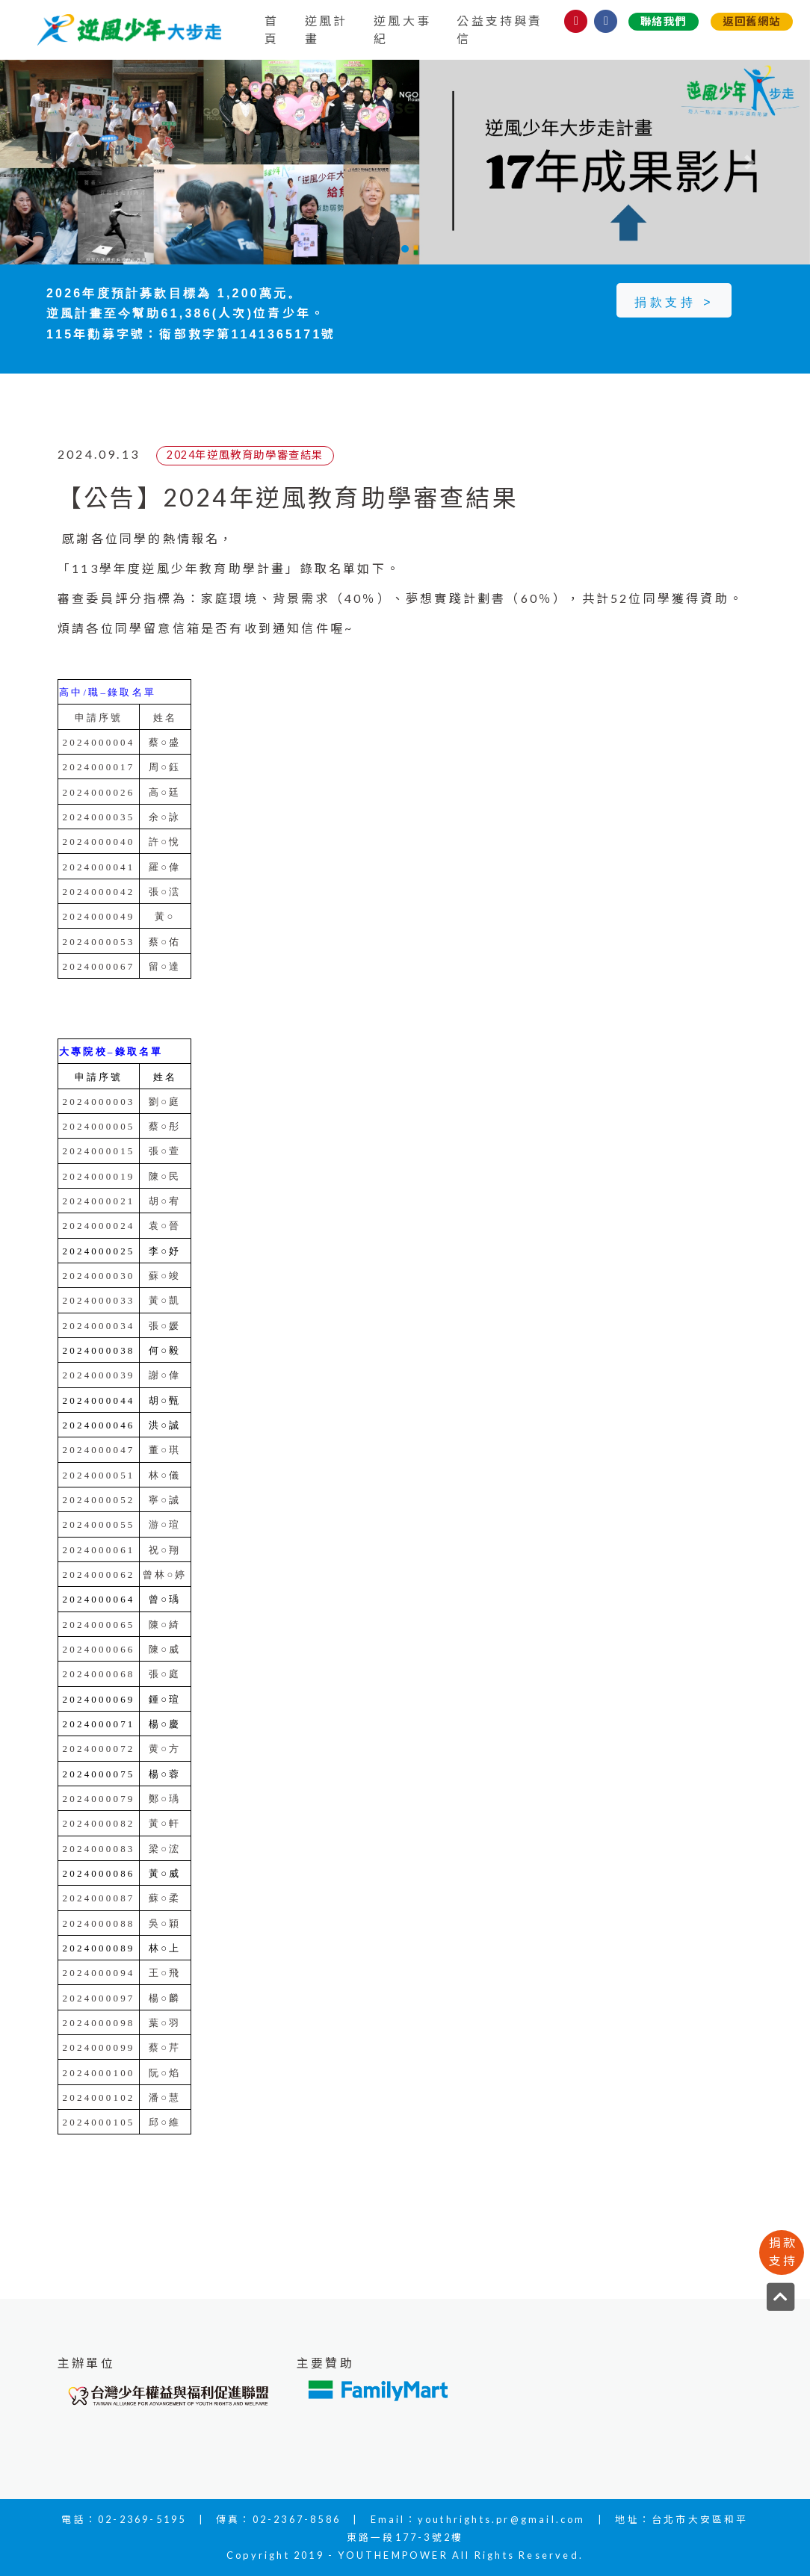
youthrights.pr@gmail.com (502, 2519)
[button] (61, 162)
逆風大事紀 (402, 29)
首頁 (272, 29)
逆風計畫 (326, 29)
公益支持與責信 (499, 29)
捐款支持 (783, 2251)
